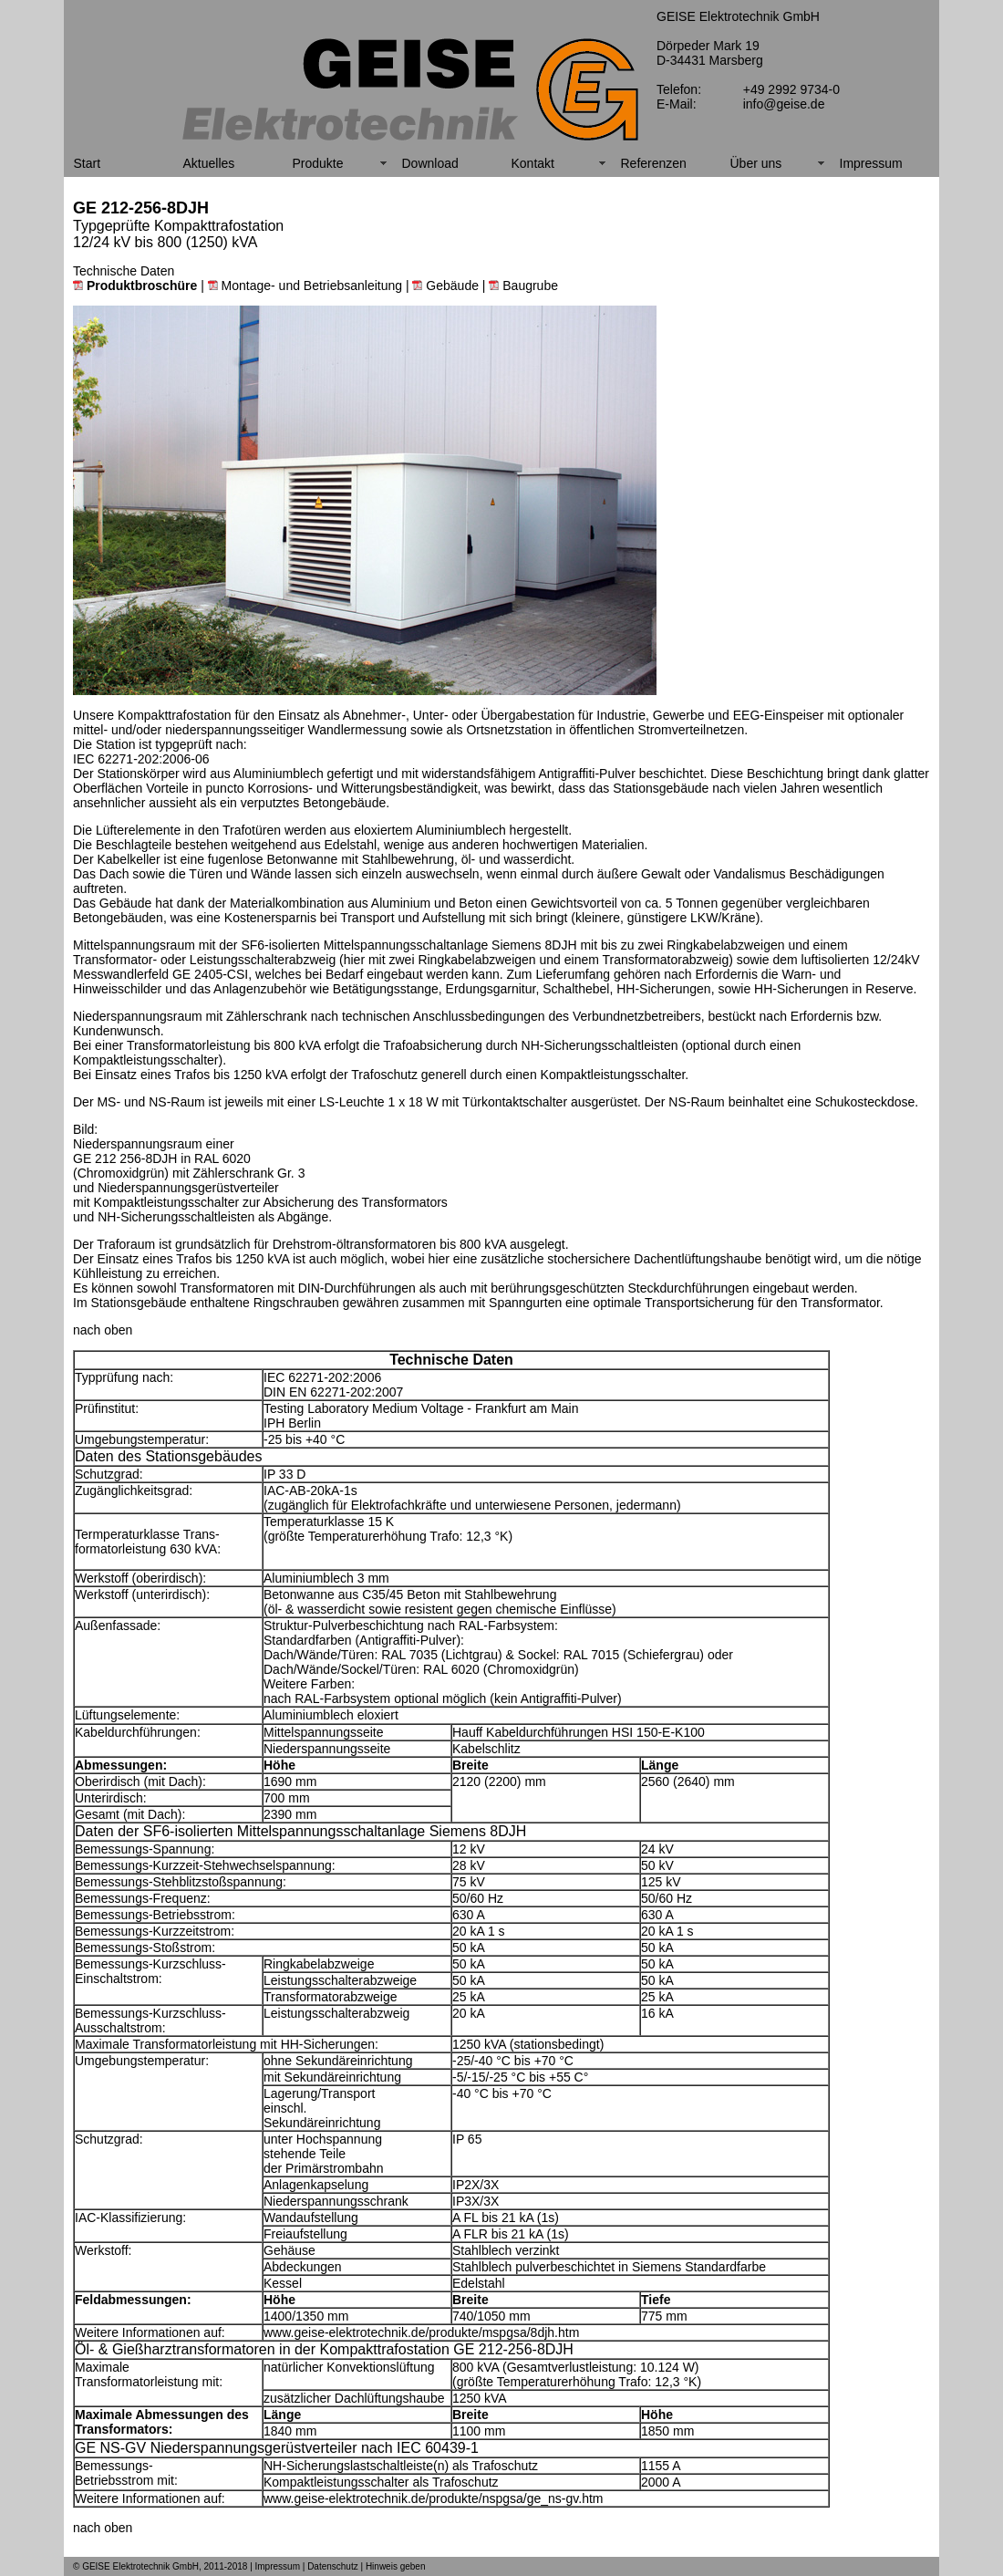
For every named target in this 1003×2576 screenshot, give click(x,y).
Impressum (871, 163)
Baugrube (523, 285)
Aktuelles (209, 163)
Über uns (756, 163)
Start (87, 163)
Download (430, 163)
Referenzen (654, 163)
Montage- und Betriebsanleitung (305, 285)
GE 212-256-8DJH (141, 208)
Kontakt (533, 163)
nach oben (102, 1330)
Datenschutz (332, 2566)
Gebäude (445, 285)
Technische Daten (123, 271)
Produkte (318, 163)
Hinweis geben (396, 2566)
